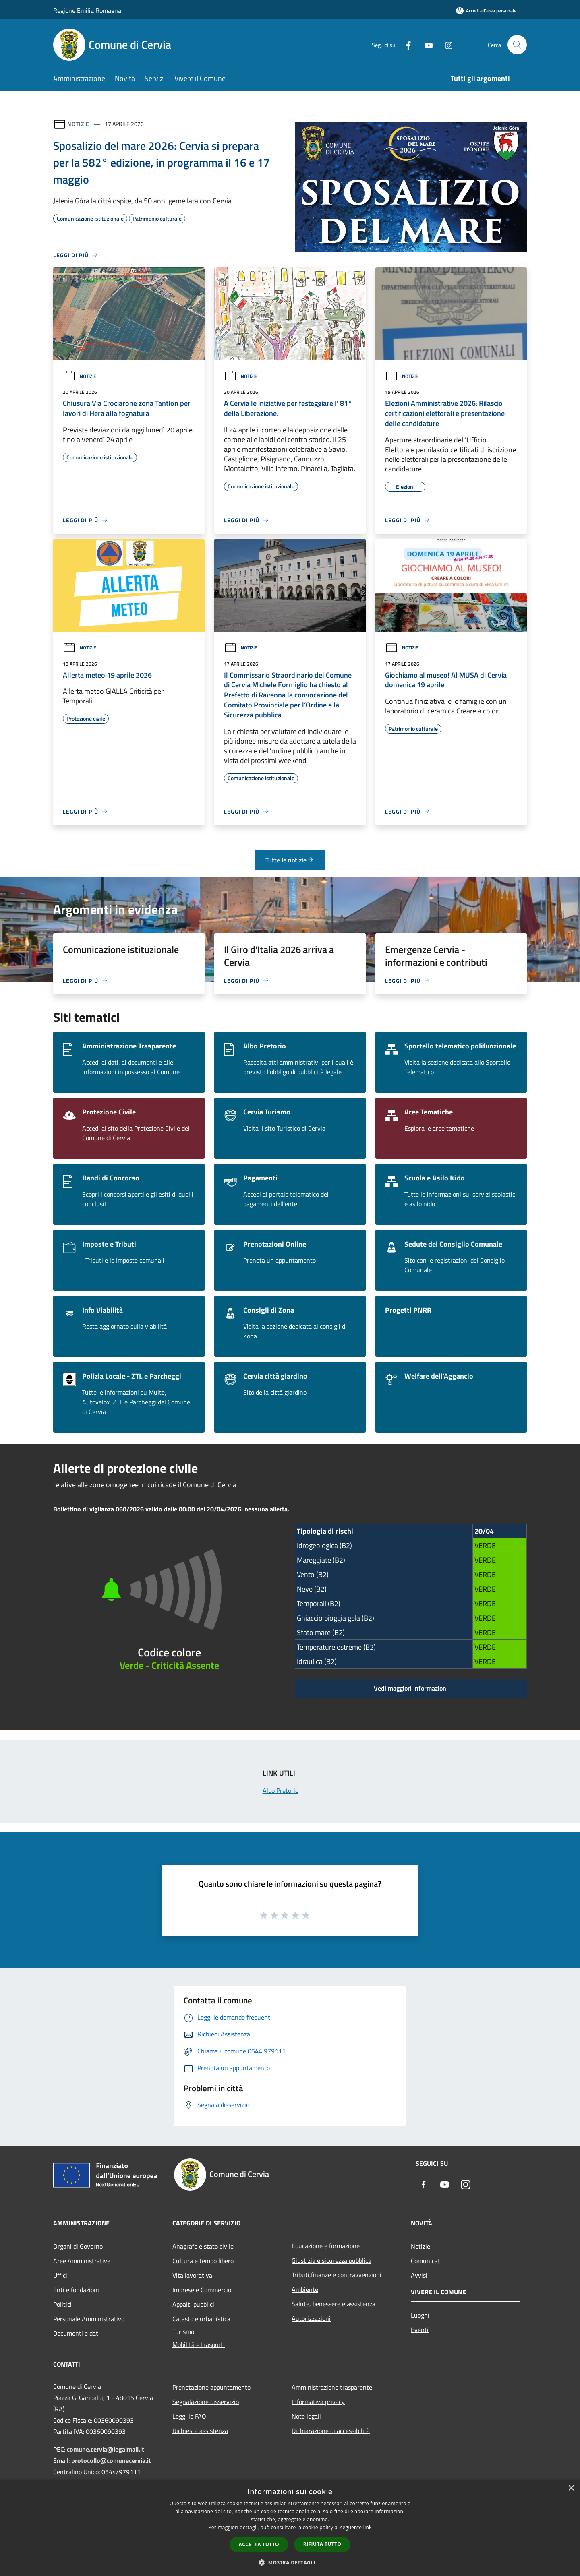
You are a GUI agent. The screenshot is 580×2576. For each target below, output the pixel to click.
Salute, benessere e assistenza (333, 2304)
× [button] (571, 2488)
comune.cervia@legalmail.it (105, 2449)
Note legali (306, 2416)
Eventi (420, 2329)
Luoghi (420, 2315)
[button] (290, 2562)
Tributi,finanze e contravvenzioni (336, 2275)
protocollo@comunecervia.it (111, 2460)
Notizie (78, 124)
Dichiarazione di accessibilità (331, 2430)
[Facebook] (405, 44)
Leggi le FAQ (189, 2416)
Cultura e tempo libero (203, 2261)
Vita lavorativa (192, 2275)
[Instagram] (445, 44)
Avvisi (419, 2275)
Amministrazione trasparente (332, 2387)
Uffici (60, 2275)
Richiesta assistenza (200, 2430)
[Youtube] (425, 44)
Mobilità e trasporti (198, 2344)
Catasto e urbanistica (201, 2319)
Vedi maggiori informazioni (411, 1688)
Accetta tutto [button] (259, 2544)
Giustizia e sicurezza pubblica (331, 2260)
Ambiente (305, 2289)
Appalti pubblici (193, 2304)
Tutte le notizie (289, 860)
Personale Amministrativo (88, 2319)
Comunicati (426, 2261)
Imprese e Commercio (201, 2290)
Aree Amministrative (81, 2261)
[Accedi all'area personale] (486, 10)
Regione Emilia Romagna (87, 10)
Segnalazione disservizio (205, 2401)
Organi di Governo (78, 2246)
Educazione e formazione (326, 2246)
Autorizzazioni (311, 2318)
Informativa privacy (318, 2401)
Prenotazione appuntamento (211, 2387)
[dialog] (290, 2528)
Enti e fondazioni (76, 2290)
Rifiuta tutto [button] (322, 2544)
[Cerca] (517, 44)
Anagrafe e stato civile (203, 2246)
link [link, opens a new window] (367, 2527)
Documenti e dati (76, 2333)
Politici (62, 2304)
